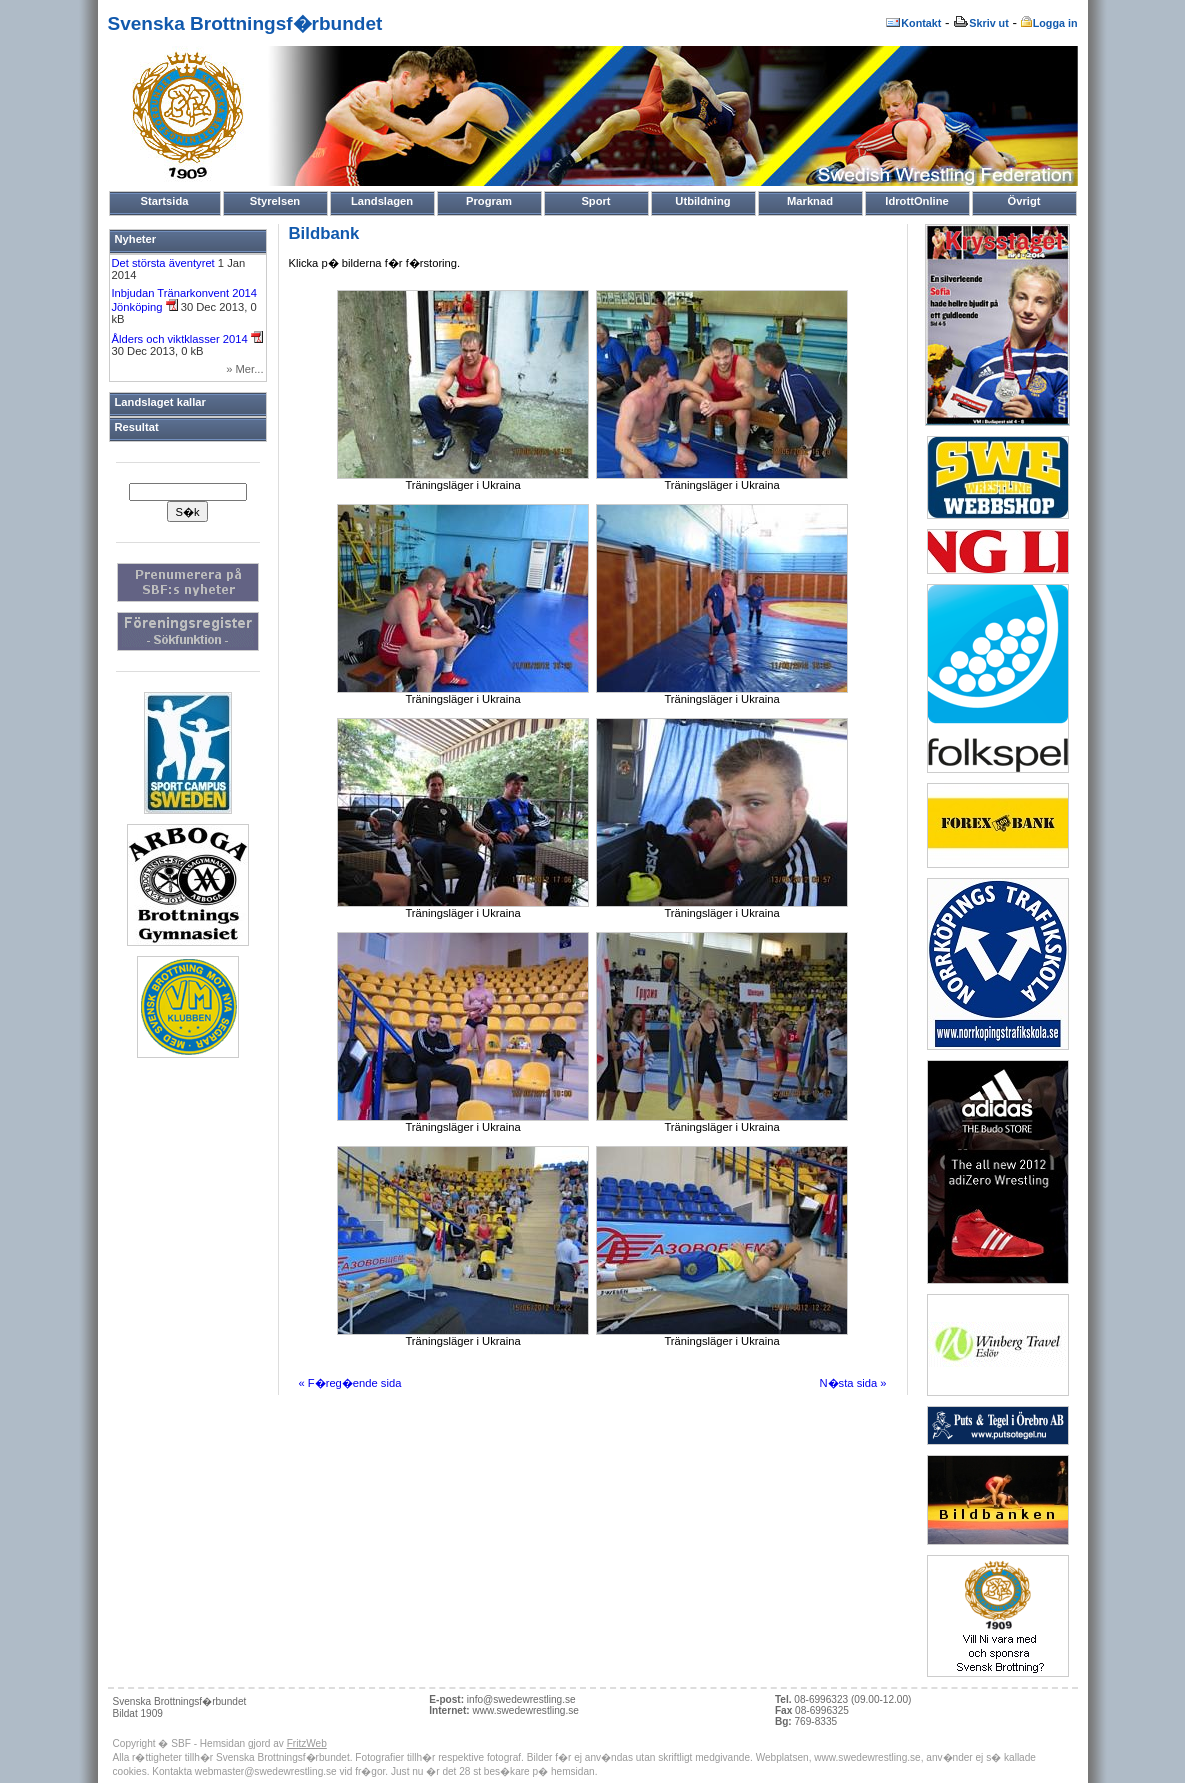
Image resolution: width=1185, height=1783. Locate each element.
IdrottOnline (916, 201)
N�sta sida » (853, 1383)
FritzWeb (307, 1743)
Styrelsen (275, 201)
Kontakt (913, 23)
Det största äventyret (165, 263)
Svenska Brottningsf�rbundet (245, 23)
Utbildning (702, 201)
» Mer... (244, 369)
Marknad (810, 201)
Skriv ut (980, 23)
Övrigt (1024, 201)
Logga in (1049, 23)
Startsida (165, 201)
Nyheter (136, 239)
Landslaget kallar (160, 402)
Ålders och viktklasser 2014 (187, 339)
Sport (595, 201)
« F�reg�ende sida (350, 1383)
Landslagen (382, 201)
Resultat (137, 427)
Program (489, 201)
